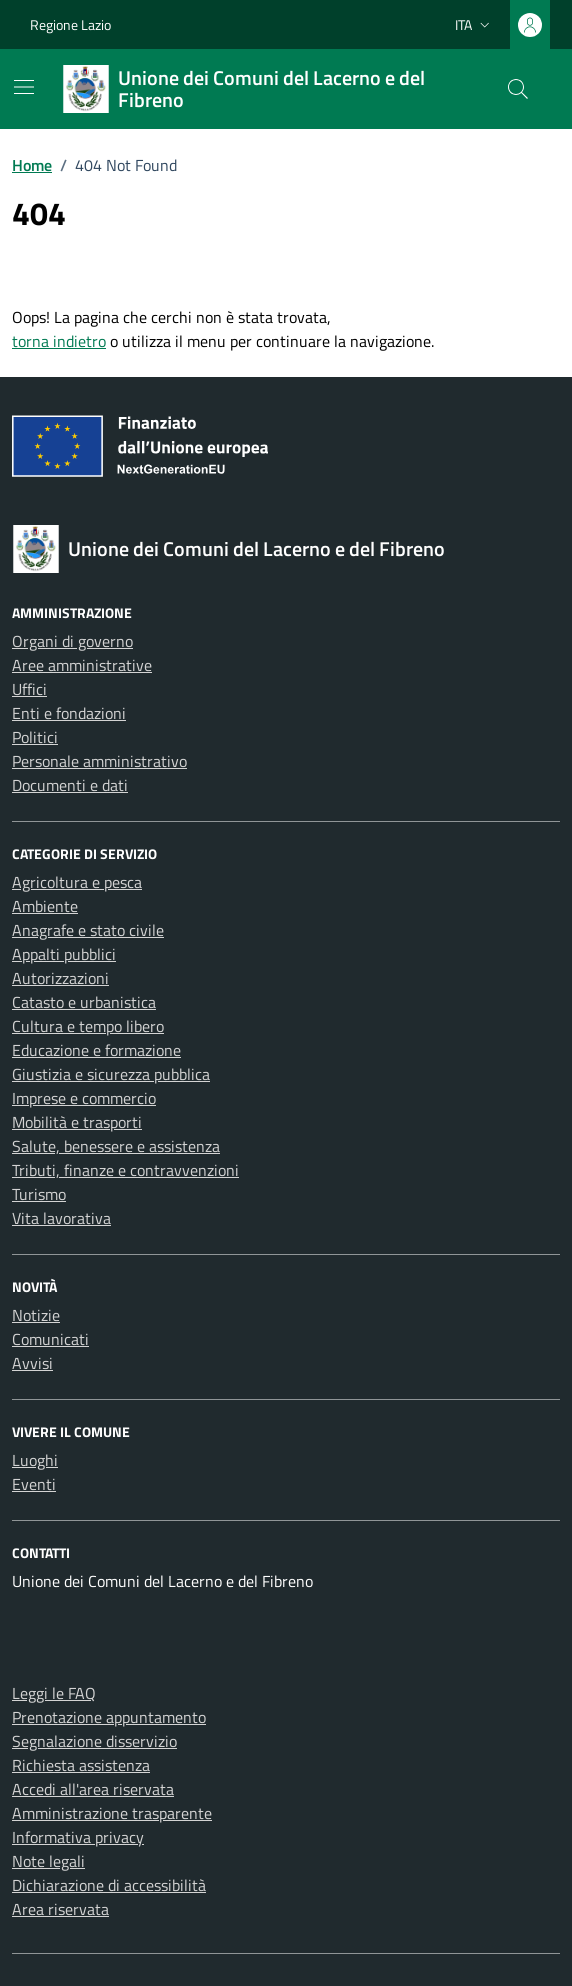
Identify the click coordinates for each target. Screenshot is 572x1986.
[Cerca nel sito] (518, 89)
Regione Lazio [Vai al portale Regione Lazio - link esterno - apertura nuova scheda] (70, 24)
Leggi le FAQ (54, 1693)
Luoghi (35, 1460)
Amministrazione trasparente (112, 1813)
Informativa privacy (78, 1837)
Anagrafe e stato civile (88, 930)
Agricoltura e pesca (77, 882)
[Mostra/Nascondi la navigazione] (24, 87)
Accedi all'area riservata (93, 1789)
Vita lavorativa (61, 1218)
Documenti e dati (70, 785)
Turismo (39, 1194)
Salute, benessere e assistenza (116, 1146)
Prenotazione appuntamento (109, 1717)
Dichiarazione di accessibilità (109, 1885)
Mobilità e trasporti (77, 1122)
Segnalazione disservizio (94, 1741)
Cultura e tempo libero (88, 1026)
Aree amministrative (82, 665)
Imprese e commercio (84, 1098)
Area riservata (60, 1909)
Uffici (29, 689)
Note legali (48, 1861)
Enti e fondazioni (69, 713)
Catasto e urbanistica (84, 1002)
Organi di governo (72, 641)
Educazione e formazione (96, 1050)
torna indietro (59, 341)
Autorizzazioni (60, 978)
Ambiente (45, 906)
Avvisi (32, 1363)
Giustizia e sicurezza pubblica (111, 1074)
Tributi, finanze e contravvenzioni (125, 1170)
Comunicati (50, 1339)
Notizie (36, 1315)
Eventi (34, 1484)
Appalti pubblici (64, 954)
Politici (35, 737)
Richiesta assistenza (81, 1765)
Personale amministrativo (99, 761)
